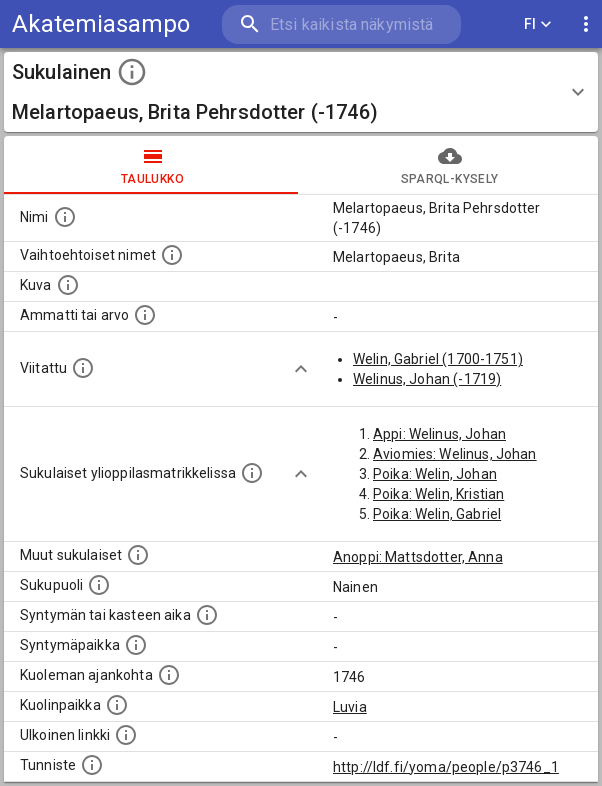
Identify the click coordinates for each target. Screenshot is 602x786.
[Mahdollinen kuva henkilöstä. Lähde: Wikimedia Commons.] (68, 285)
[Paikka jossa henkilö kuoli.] (117, 705)
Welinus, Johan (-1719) (427, 379)
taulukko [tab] (152, 165)
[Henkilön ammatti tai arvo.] (145, 315)
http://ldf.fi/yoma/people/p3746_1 (446, 767)
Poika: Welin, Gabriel (437, 514)
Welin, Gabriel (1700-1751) (438, 359)
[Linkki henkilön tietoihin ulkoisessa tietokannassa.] (126, 735)
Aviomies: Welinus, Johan (455, 454)
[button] (301, 92)
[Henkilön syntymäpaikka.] (136, 645)
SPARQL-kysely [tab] (449, 165)
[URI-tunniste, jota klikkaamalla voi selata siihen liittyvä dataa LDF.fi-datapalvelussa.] (92, 765)
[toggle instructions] (132, 72)
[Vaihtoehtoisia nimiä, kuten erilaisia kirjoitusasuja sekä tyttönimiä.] (172, 255)
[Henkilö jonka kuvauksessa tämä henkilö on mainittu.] (83, 368)
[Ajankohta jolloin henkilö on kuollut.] (169, 675)
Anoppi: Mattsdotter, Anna (418, 557)
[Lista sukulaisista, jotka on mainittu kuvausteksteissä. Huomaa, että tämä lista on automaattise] (138, 555)
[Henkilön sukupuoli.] (99, 585)
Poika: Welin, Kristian (438, 494)
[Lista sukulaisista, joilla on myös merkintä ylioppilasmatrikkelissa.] (252, 473)
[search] (341, 24)
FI (538, 24)
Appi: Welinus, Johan (439, 434)
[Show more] (301, 369)
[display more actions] (586, 24)
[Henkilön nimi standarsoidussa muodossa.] (65, 217)
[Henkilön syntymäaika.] (207, 615)
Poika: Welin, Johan (435, 474)
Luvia (350, 707)
